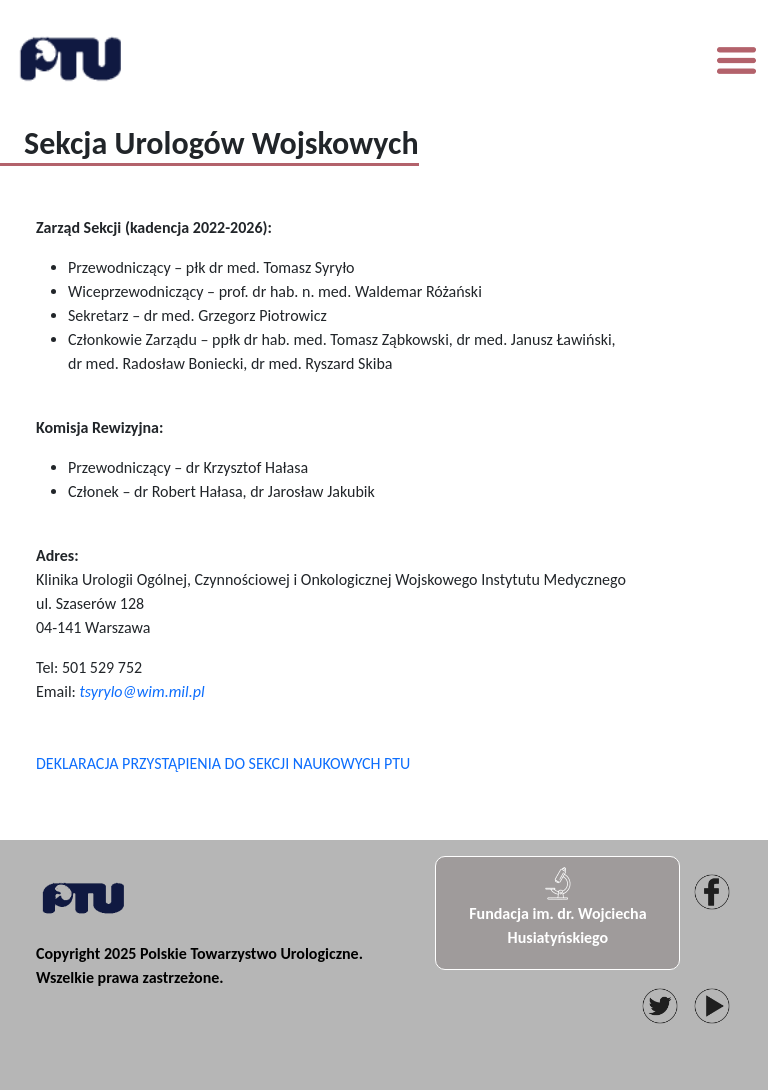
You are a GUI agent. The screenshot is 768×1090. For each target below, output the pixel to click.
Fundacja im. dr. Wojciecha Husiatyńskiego (557, 906)
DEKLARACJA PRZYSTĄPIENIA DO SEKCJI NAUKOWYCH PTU (223, 763)
